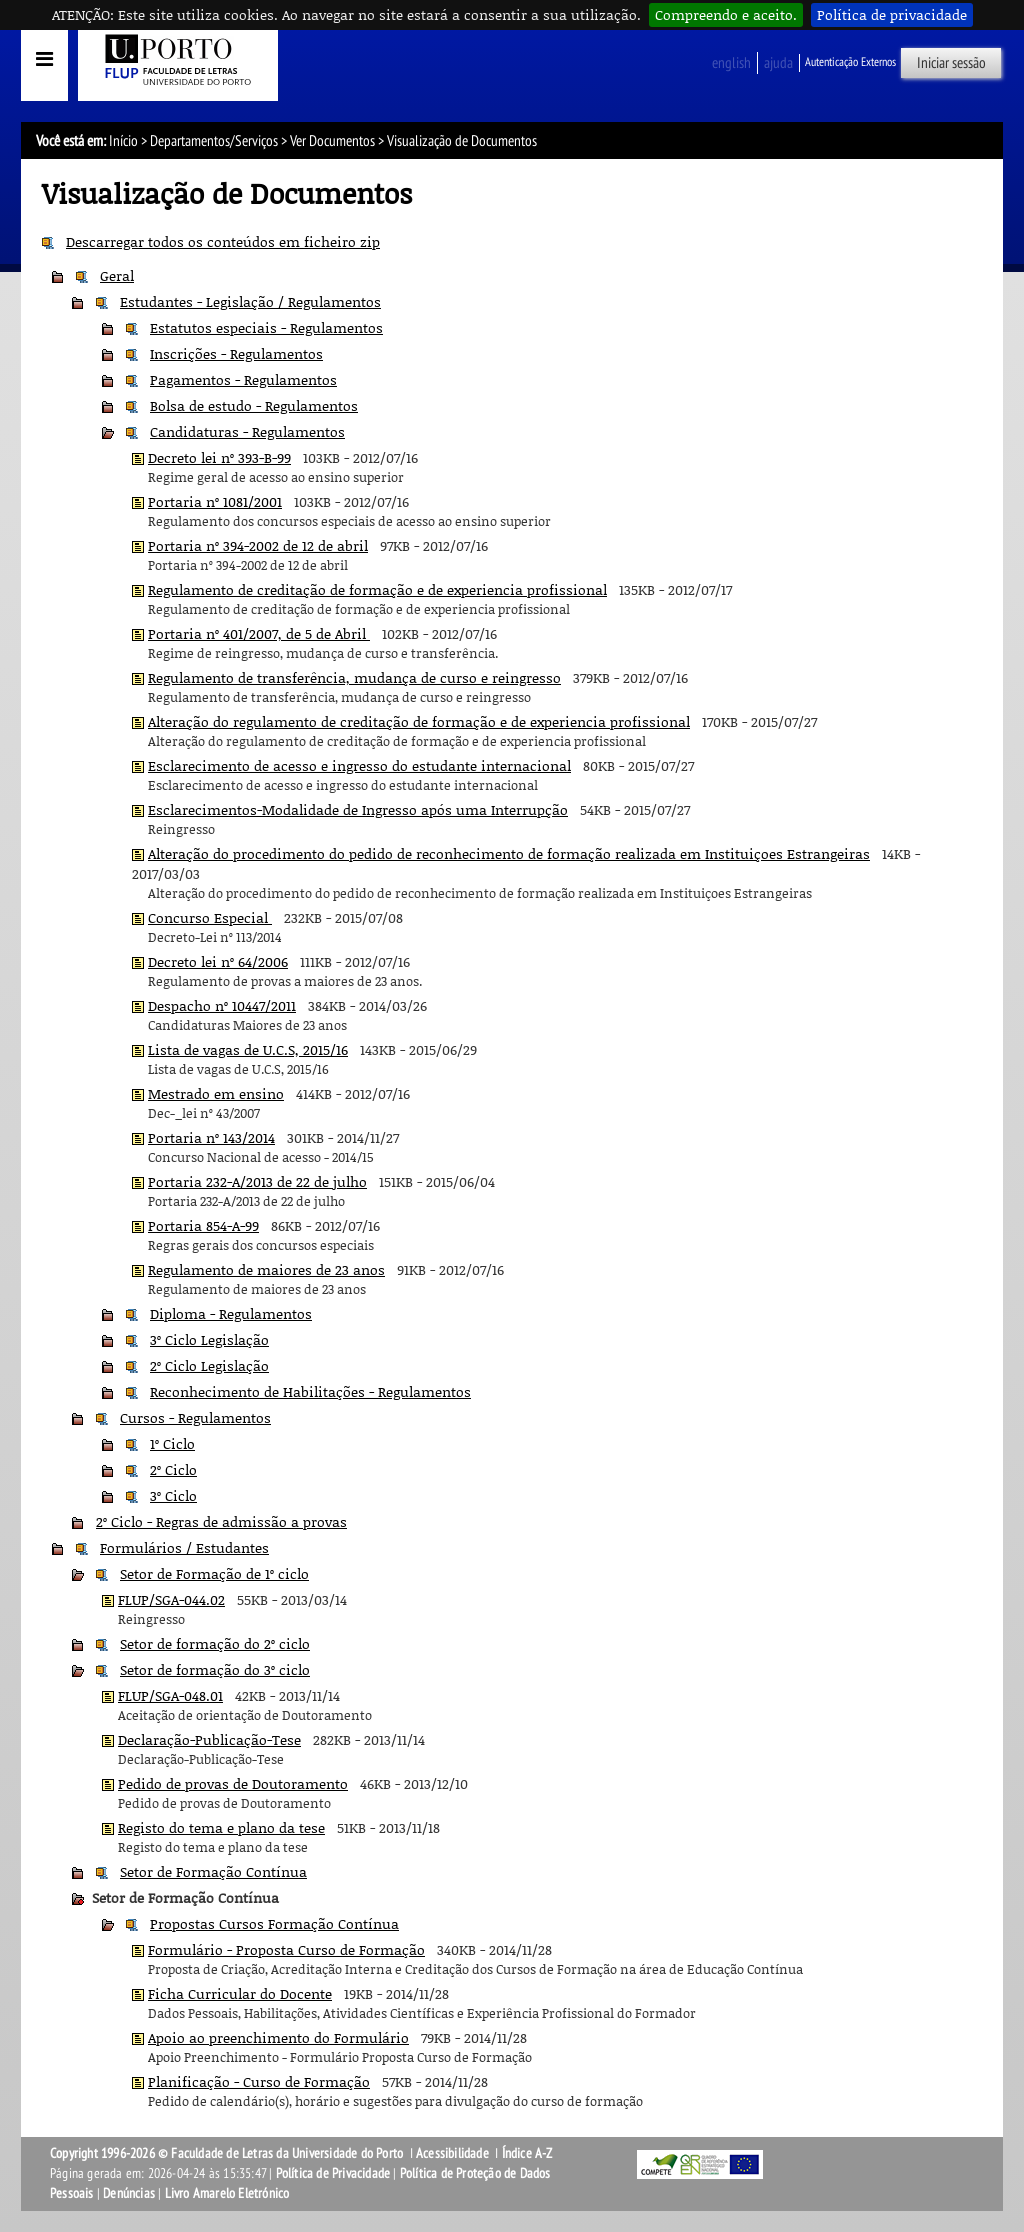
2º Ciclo (173, 1469)
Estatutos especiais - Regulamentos (266, 327)
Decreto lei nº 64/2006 (218, 961)
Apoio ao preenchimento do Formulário (278, 2037)
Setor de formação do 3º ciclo (215, 1669)
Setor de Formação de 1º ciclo (214, 1573)
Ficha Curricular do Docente (240, 1993)
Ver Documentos (332, 141)
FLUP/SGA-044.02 (171, 1599)
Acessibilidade (452, 2153)
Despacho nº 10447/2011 (222, 1005)
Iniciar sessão (951, 63)
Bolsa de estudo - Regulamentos (254, 405)
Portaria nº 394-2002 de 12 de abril (258, 545)
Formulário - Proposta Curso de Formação (286, 1949)
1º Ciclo (172, 1443)
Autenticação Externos (850, 62)
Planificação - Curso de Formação (259, 2081)
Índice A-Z (527, 2153)
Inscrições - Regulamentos (236, 353)
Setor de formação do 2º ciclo (215, 1643)
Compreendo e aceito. (726, 14)
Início (123, 141)
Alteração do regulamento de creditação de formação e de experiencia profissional (419, 721)
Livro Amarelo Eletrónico (227, 2193)
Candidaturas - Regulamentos (247, 431)
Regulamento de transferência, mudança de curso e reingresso (354, 677)
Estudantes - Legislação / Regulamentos (250, 301)
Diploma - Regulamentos (231, 1313)
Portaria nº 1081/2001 (215, 501)
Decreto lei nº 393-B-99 (219, 457)
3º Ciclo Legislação (209, 1339)
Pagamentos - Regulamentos (243, 379)
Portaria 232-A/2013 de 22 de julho (257, 1181)
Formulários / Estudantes (184, 1547)
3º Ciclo (173, 1495)
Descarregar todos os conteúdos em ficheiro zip (223, 241)
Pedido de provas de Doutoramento (233, 1783)
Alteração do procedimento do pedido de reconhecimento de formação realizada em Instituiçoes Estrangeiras (509, 853)
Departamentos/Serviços (214, 141)
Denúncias (129, 2193)
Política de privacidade (892, 14)
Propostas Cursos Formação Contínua (274, 1923)
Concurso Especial (210, 917)
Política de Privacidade (333, 2173)
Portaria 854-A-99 (203, 1225)
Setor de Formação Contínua (213, 1871)
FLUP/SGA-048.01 (170, 1695)
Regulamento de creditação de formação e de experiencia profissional (377, 589)
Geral (117, 275)
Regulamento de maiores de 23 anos (266, 1269)
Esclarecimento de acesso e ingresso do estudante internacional (359, 765)
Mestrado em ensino (216, 1093)
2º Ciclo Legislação (209, 1365)
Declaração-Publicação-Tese (209, 1739)
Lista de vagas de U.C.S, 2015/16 (248, 1049)
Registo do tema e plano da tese (221, 1827)
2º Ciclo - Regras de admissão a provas (221, 1521)
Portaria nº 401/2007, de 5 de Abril (259, 633)
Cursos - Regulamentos (195, 1417)
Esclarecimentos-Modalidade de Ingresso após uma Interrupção (358, 809)
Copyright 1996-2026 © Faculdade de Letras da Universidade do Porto (228, 2153)
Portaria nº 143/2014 (211, 1137)
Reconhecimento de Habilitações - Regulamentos (310, 1391)
